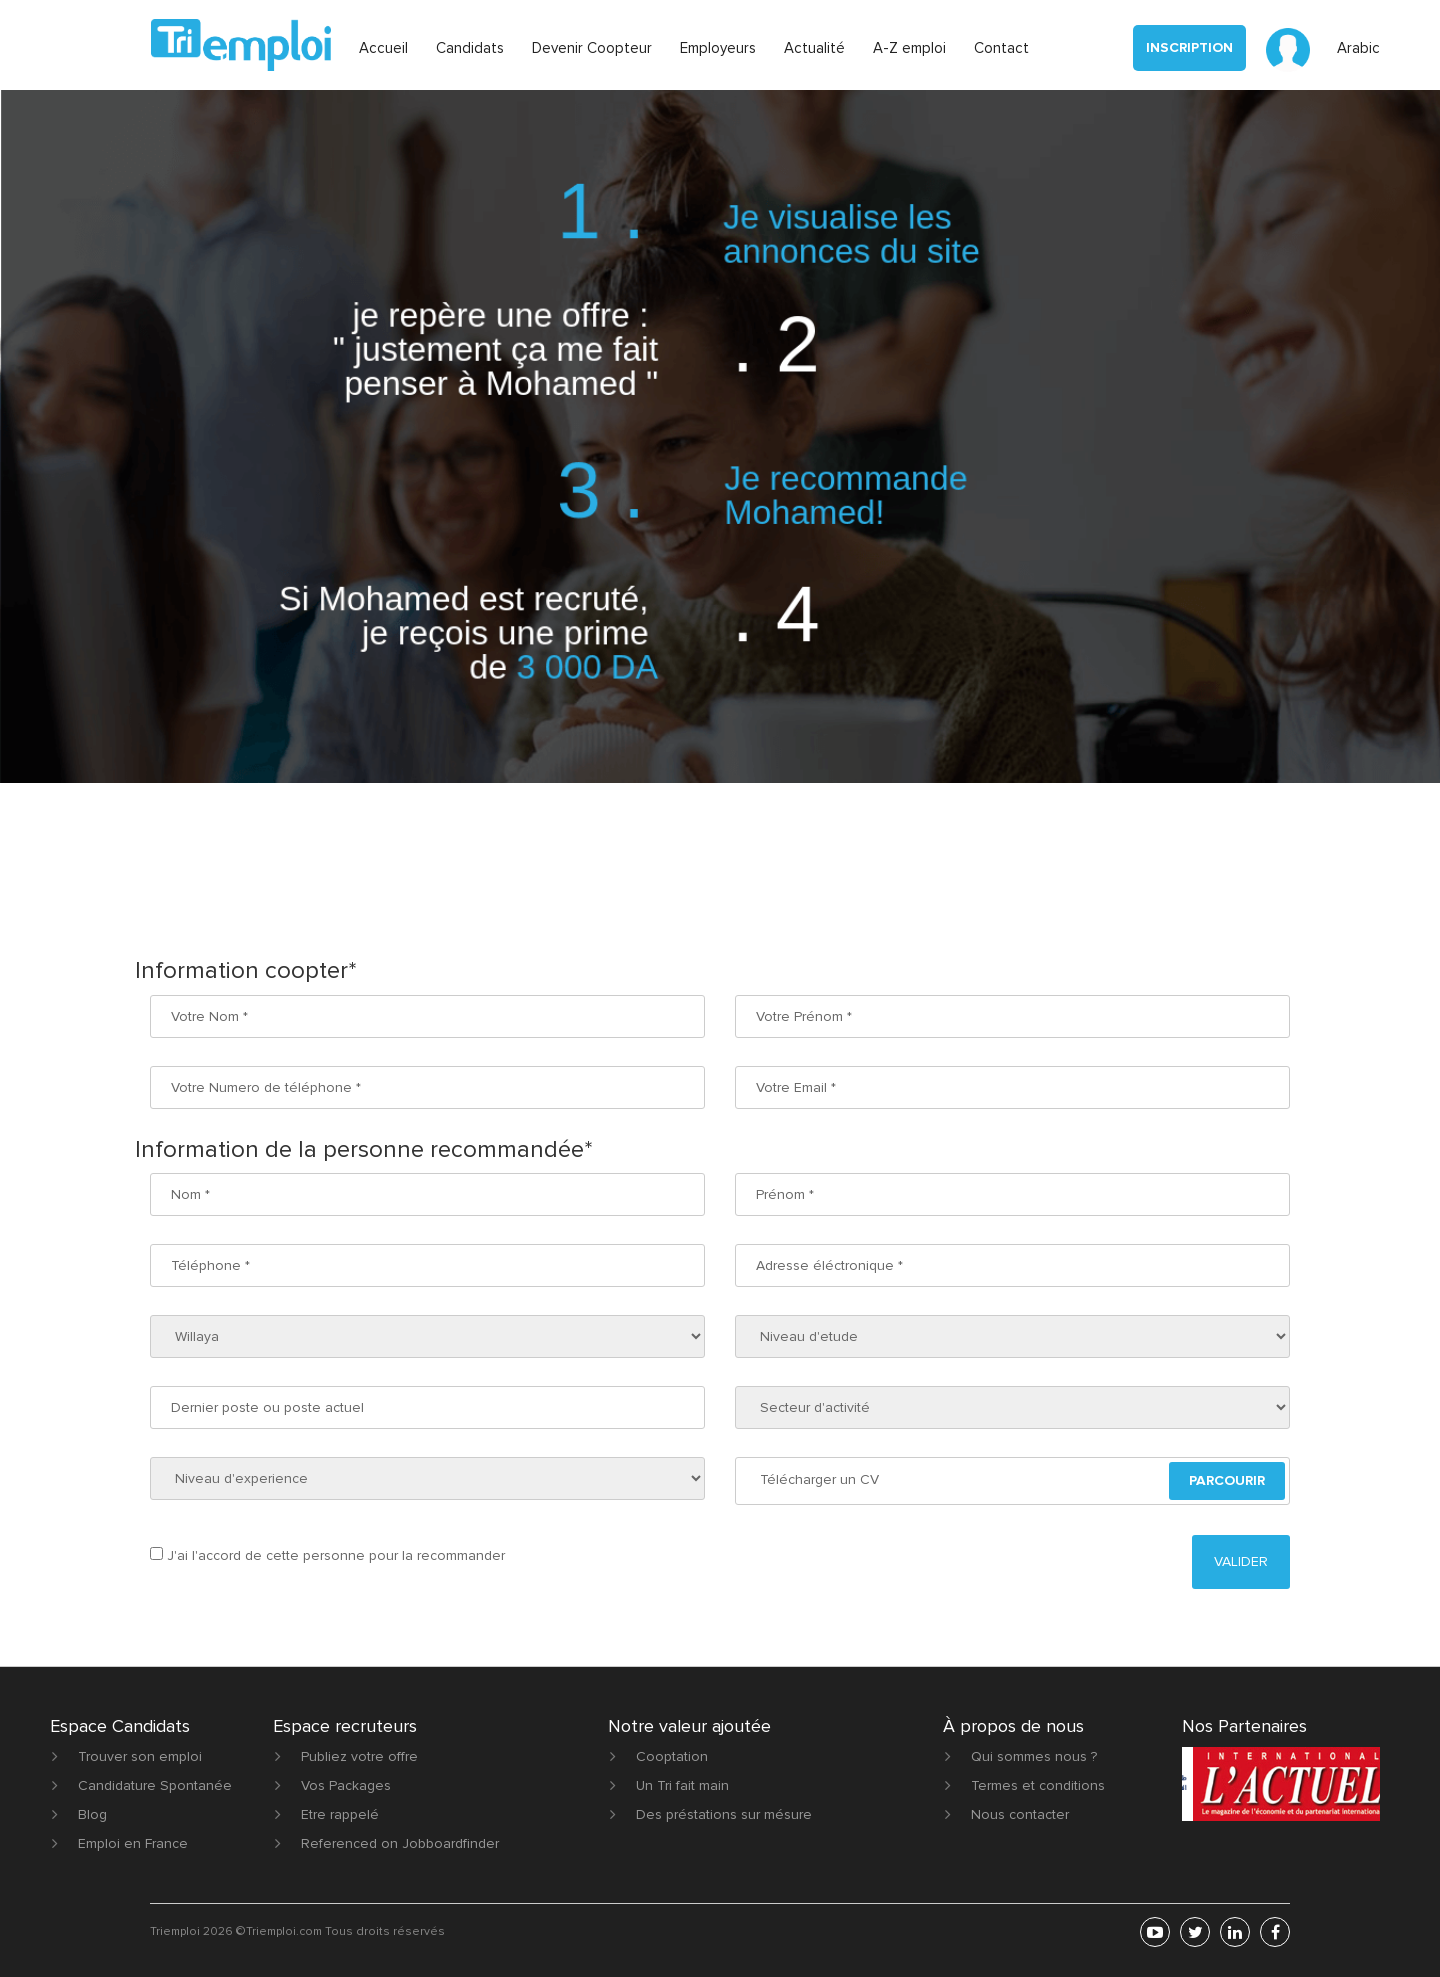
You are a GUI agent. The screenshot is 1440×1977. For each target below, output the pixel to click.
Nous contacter (1020, 1814)
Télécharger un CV (819, 1479)
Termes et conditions (1038, 1785)
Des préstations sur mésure (724, 1814)
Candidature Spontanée (155, 1785)
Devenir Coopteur (592, 48)
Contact (1001, 48)
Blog (92, 1814)
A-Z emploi (909, 48)
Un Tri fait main (682, 1785)
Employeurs (718, 48)
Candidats (470, 48)
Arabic (1358, 48)
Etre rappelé (340, 1814)
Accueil (383, 48)
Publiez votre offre (359, 1756)
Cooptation (672, 1756)
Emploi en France (133, 1843)
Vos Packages (346, 1785)
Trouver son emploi (140, 1756)
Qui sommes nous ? (1034, 1756)
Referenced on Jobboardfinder (400, 1843)
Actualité (814, 48)
